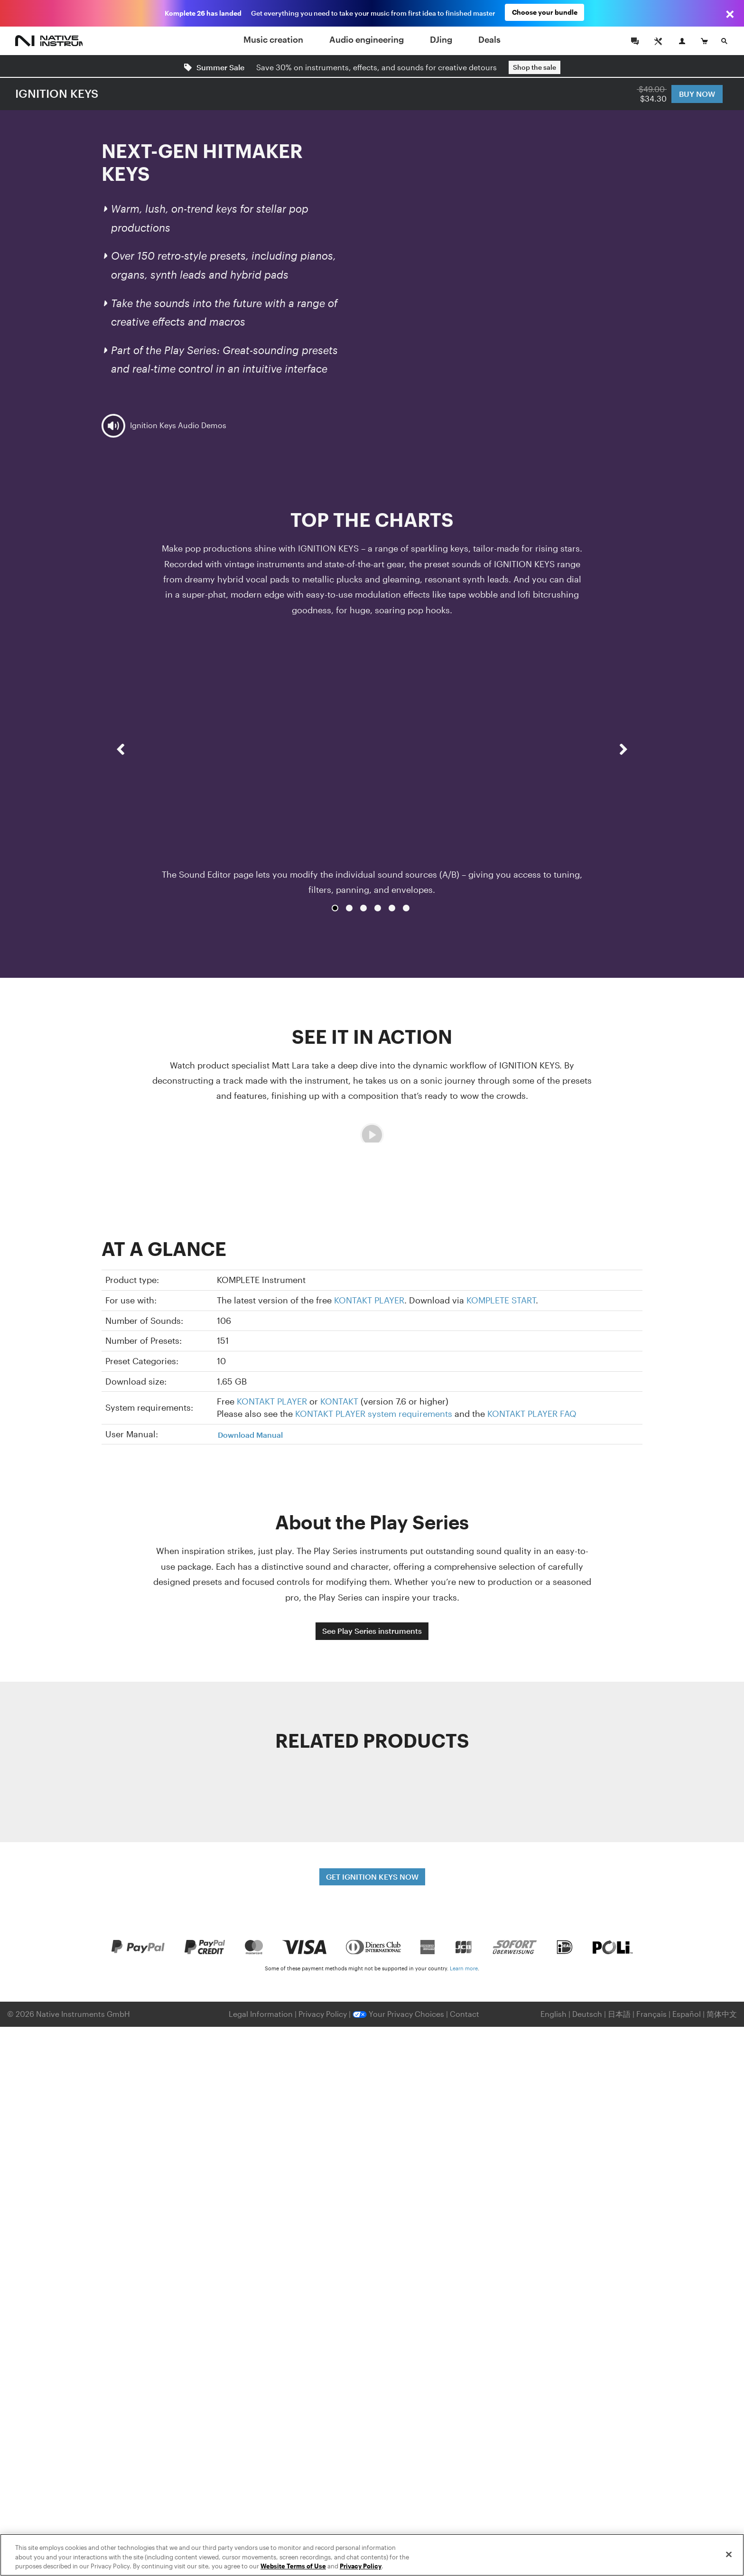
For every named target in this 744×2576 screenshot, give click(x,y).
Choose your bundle (544, 13)
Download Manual (250, 1434)
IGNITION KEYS (56, 93)
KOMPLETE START (501, 1300)
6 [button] (406, 908)
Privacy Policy (323, 2013)
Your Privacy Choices (398, 2013)
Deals (489, 39)
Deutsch (587, 2013)
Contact (464, 2013)
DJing (441, 39)
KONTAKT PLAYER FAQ (532, 1413)
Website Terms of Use (293, 2566)
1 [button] (335, 908)
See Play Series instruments (372, 1630)
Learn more (464, 1968)
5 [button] (392, 908)
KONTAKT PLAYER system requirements (373, 1413)
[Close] (728, 2554)
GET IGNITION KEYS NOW (372, 1876)
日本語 (619, 2013)
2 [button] (349, 908)
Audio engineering (366, 39)
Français (651, 2013)
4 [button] (377, 908)
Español (686, 2013)
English (553, 2013)
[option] (372, 767)
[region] (372, 2555)
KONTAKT (339, 1401)
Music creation (273, 39)
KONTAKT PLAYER (369, 1300)
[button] (120, 775)
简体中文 (722, 2013)
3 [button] (363, 908)
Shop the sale (534, 67)
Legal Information (262, 2013)
